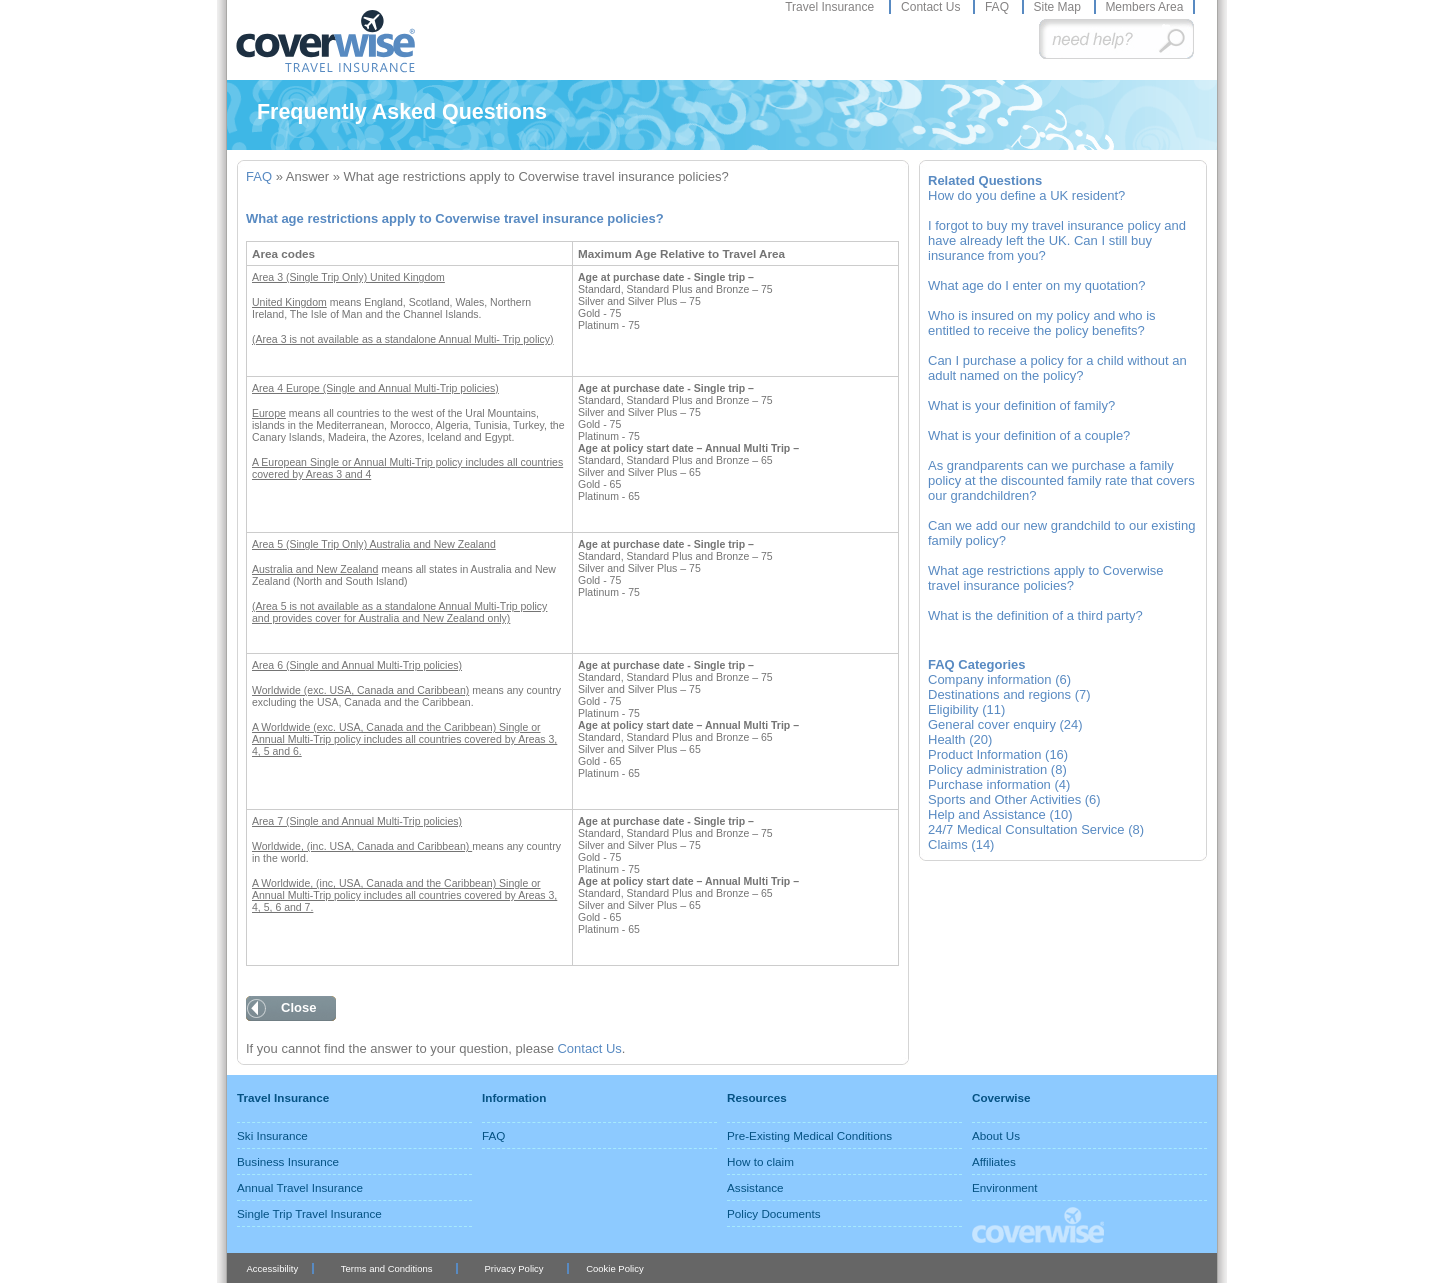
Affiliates (994, 1161)
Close (298, 1007)
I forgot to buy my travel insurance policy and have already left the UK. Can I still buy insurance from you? (1057, 240)
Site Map (1058, 7)
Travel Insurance (831, 7)
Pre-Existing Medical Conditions (809, 1135)
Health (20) (960, 739)
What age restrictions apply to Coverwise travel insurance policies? (1046, 578)
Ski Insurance (272, 1135)
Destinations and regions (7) (1009, 694)
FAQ (998, 7)
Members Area (1144, 7)
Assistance (755, 1187)
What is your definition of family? (1021, 405)
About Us (996, 1135)
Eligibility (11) (966, 709)
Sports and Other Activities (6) (1014, 799)
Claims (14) (961, 844)
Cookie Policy (614, 1268)
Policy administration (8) (997, 769)
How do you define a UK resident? (1026, 195)
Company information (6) (999, 679)
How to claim (760, 1161)
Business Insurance (288, 1161)
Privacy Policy (514, 1268)
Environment (1005, 1187)
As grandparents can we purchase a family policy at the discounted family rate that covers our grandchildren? (1061, 480)
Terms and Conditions (387, 1268)
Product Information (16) (998, 754)
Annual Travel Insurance (300, 1187)
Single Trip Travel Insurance (309, 1213)
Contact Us (932, 7)
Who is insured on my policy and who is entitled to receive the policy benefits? (1042, 323)
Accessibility (272, 1268)
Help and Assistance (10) (1000, 814)
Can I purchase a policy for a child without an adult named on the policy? (1057, 368)
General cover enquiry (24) (1005, 724)
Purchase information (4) (999, 784)
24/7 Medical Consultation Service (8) (1036, 829)
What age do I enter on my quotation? (1037, 285)
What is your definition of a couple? (1029, 435)
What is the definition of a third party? (1035, 615)
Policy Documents (774, 1213)
